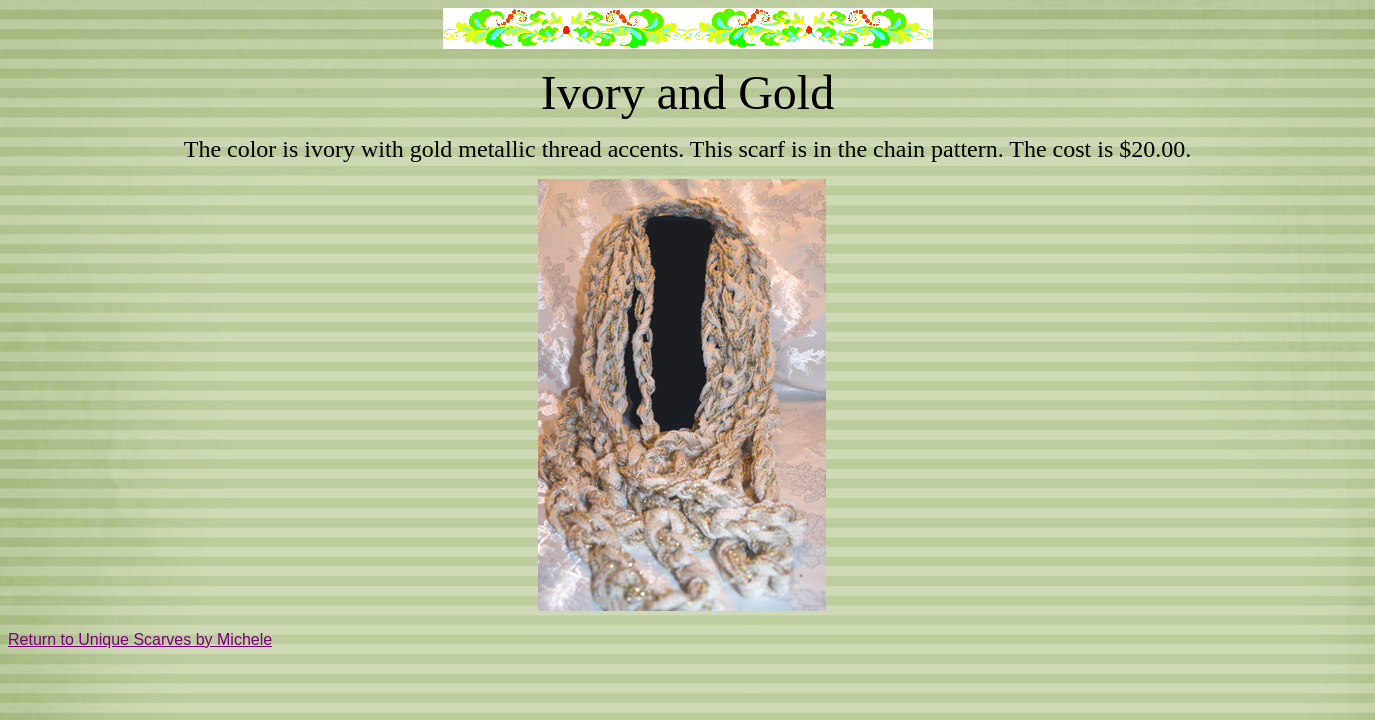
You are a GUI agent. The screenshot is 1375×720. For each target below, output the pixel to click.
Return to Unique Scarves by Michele (140, 639)
